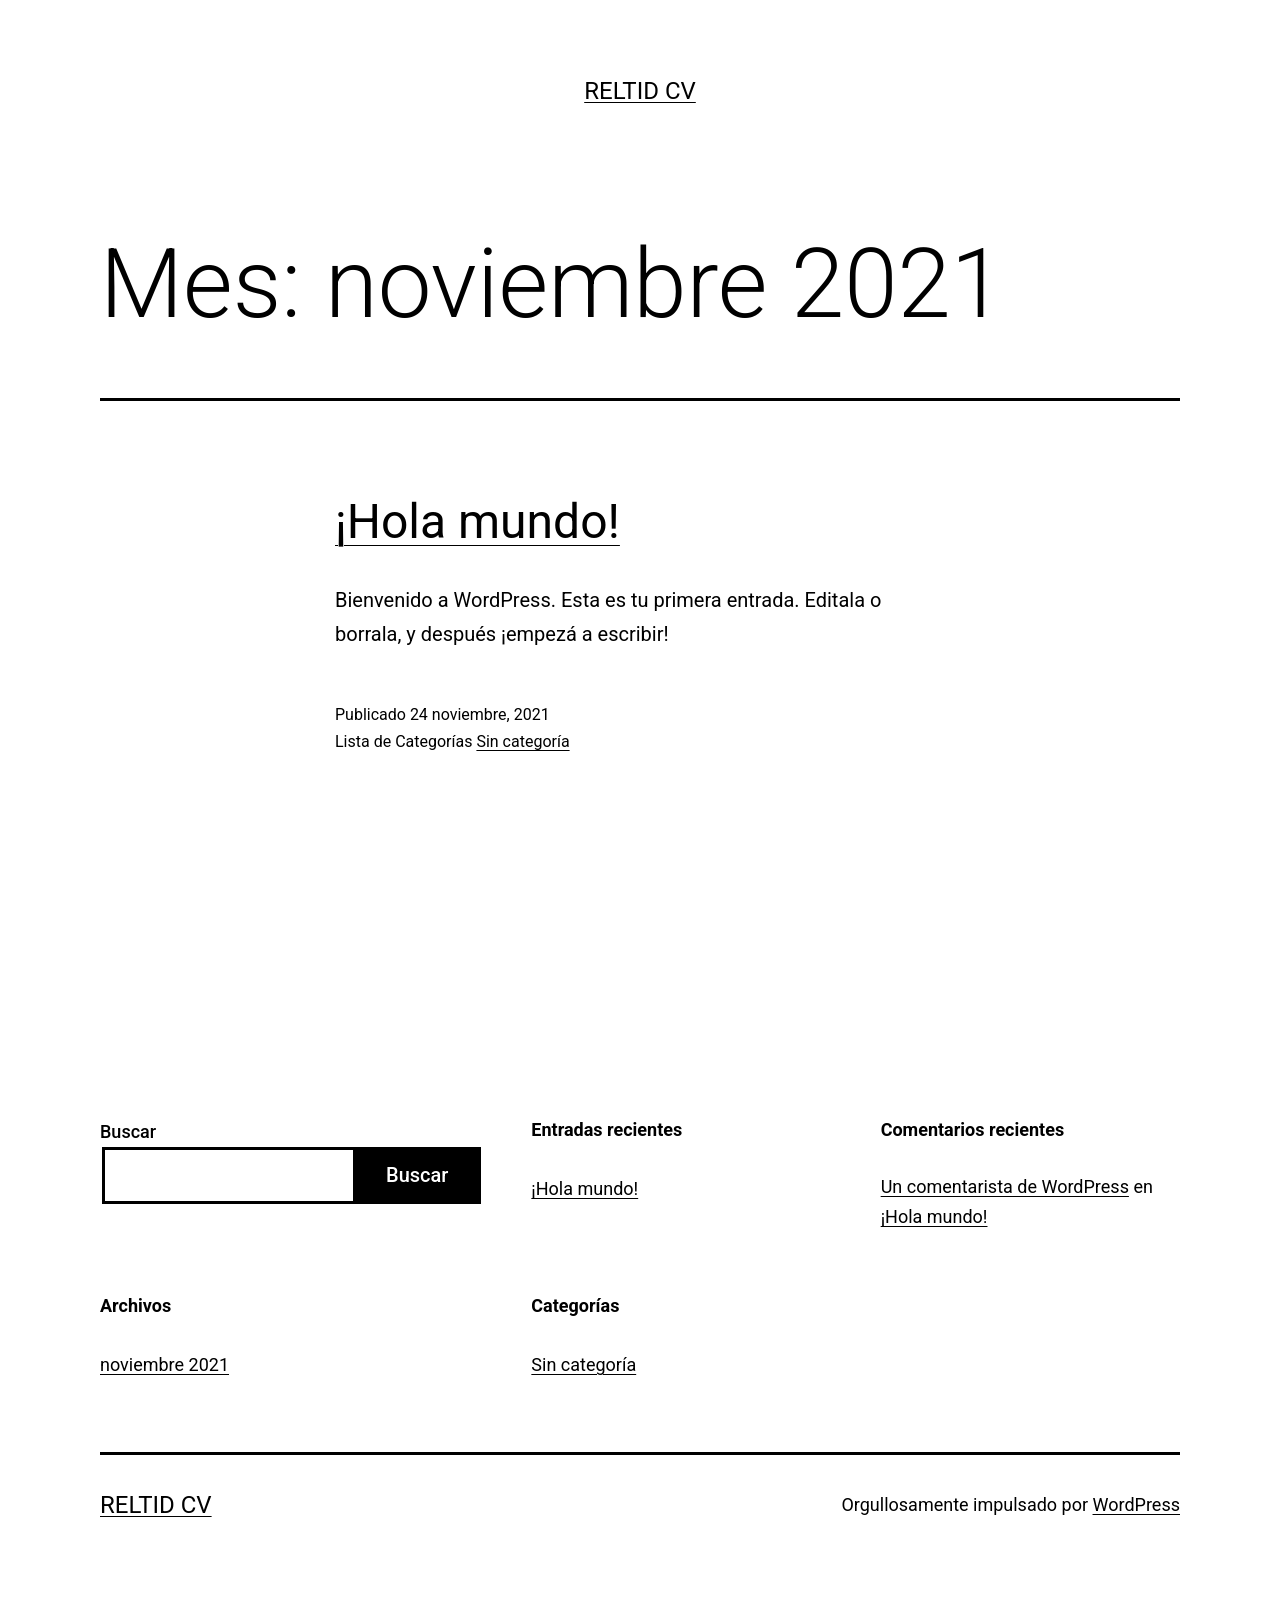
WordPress (1136, 1504)
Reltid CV (640, 91)
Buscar (128, 1131)
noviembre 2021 (164, 1364)
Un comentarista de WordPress (1005, 1186)
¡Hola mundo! (477, 521)
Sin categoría (522, 741)
